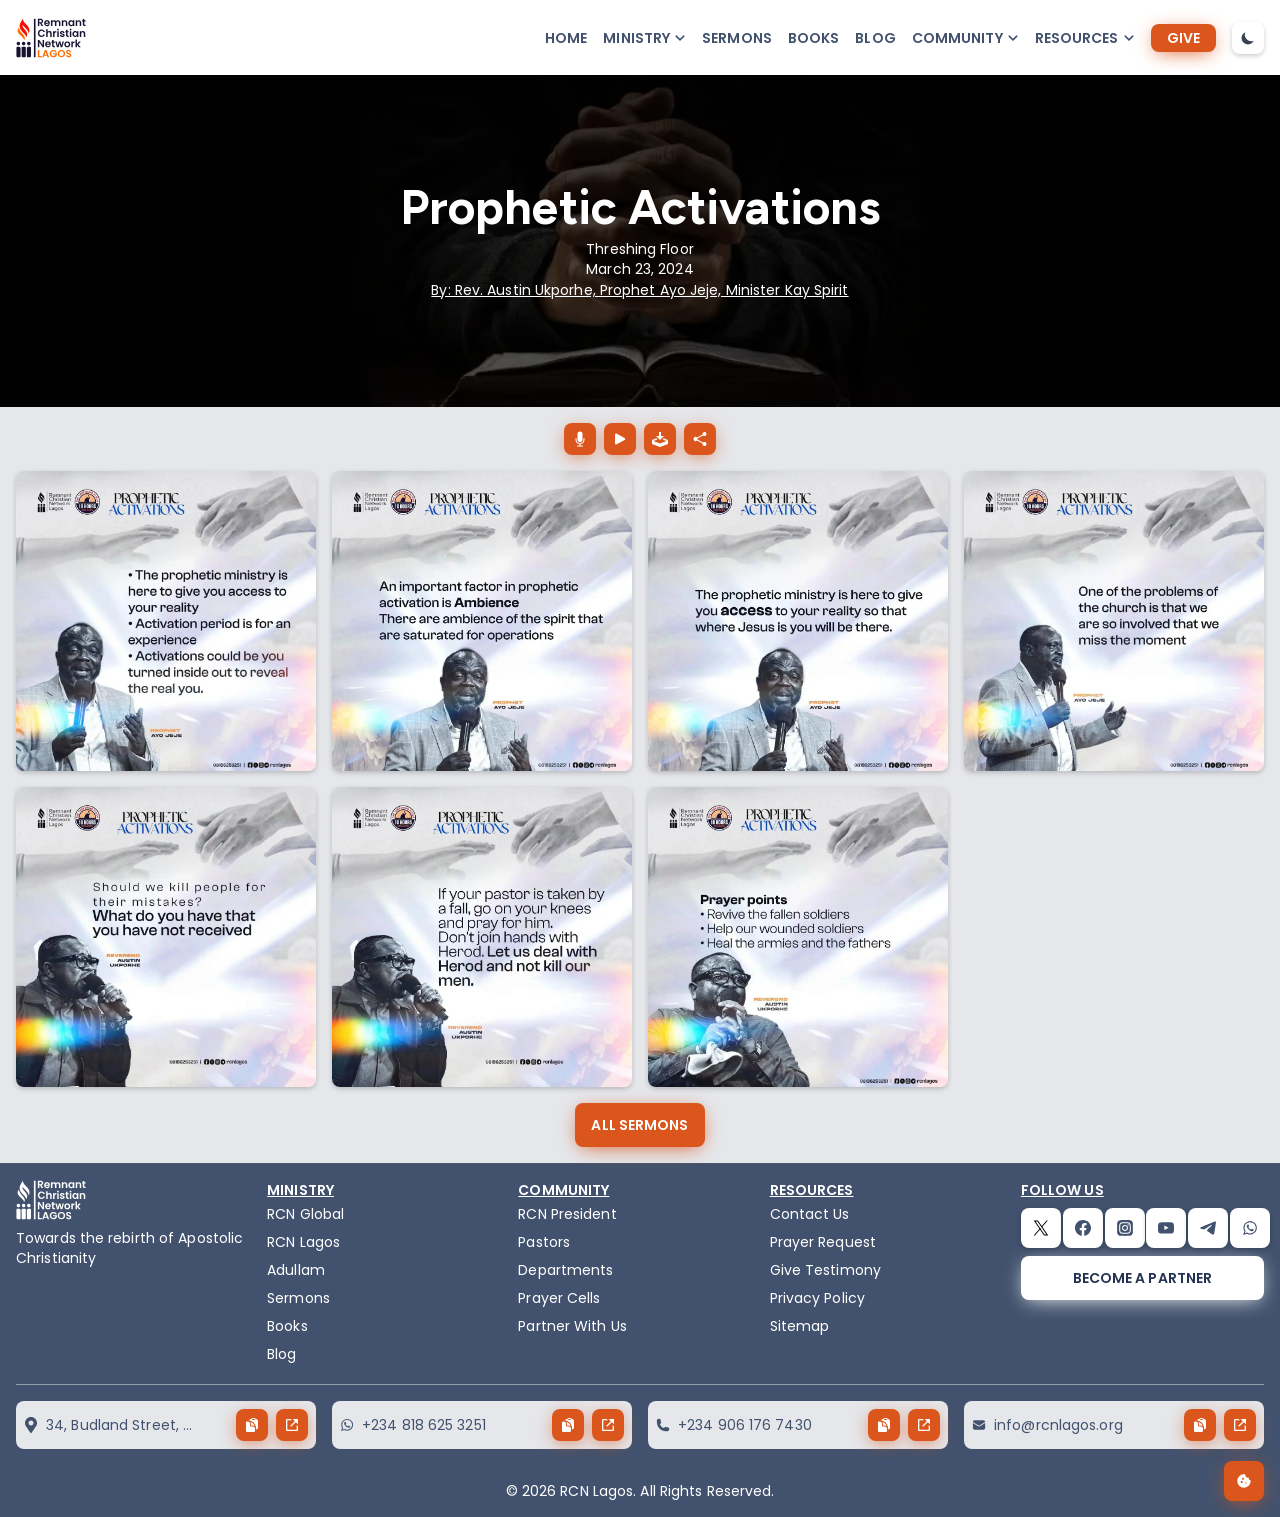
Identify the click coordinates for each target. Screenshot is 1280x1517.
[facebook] (1083, 1228)
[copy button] (252, 1425)
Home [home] (566, 38)
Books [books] (814, 38)
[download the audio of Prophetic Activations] (660, 439)
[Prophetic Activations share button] (700, 439)
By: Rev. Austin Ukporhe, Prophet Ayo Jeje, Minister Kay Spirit (639, 290)
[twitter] (1041, 1228)
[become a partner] (1142, 1278)
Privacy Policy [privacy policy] (817, 1298)
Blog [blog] (875, 38)
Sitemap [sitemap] (800, 1326)
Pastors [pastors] (544, 1242)
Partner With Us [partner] (572, 1326)
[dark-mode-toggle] (1248, 38)
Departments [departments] (565, 1270)
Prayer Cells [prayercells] (559, 1298)
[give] (1183, 38)
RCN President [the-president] (567, 1214)
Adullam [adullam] (296, 1270)
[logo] (51, 38)
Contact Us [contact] (810, 1214)
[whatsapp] (1250, 1228)
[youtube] (1166, 1228)
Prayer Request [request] (823, 1242)
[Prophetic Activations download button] (580, 439)
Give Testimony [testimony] (825, 1270)
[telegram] (1208, 1228)
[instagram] (1125, 1228)
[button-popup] (644, 38)
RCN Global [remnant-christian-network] (305, 1214)
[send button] (292, 1425)
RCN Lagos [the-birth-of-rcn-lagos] (303, 1242)
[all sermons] (639, 1125)
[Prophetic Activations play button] (620, 439)
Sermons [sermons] (737, 38)
